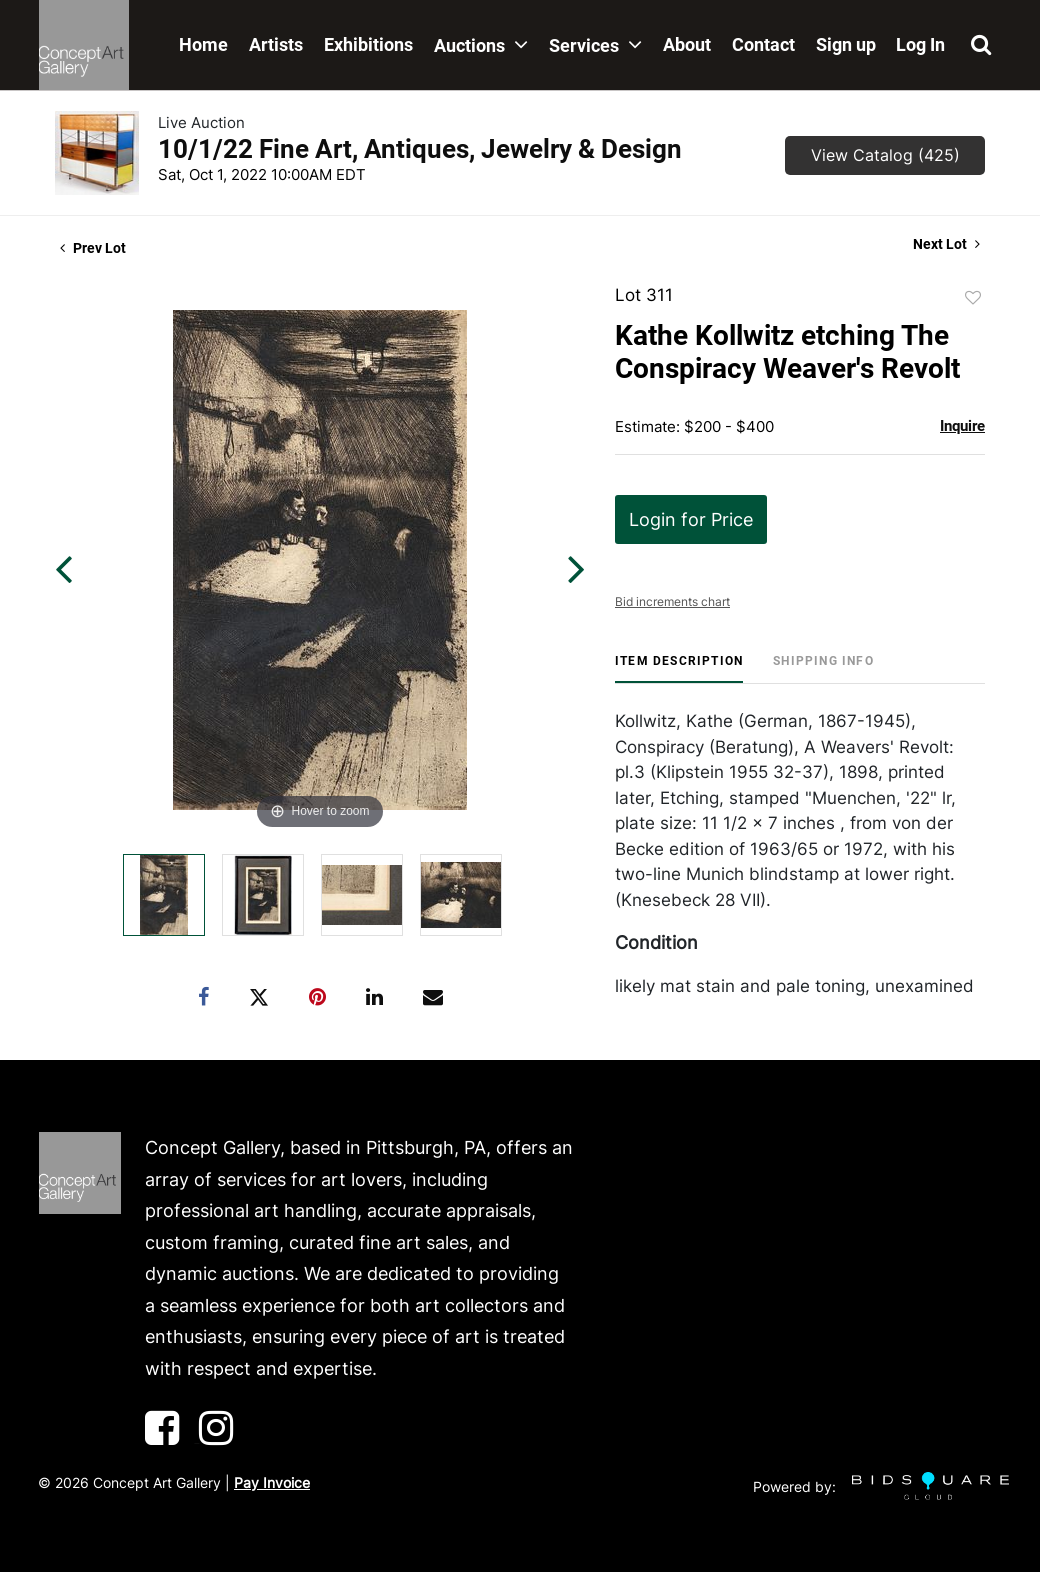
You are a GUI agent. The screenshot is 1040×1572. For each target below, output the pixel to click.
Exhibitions (368, 44)
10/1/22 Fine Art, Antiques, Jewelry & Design (420, 149)
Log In (920, 44)
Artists (276, 44)
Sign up (846, 44)
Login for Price (691, 519)
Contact (763, 44)
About (687, 44)
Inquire (962, 426)
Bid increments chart (672, 601)
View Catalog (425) (885, 155)
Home (203, 44)
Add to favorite (973, 298)
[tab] (679, 668)
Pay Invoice (272, 1482)
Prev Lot (93, 248)
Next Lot (946, 244)
